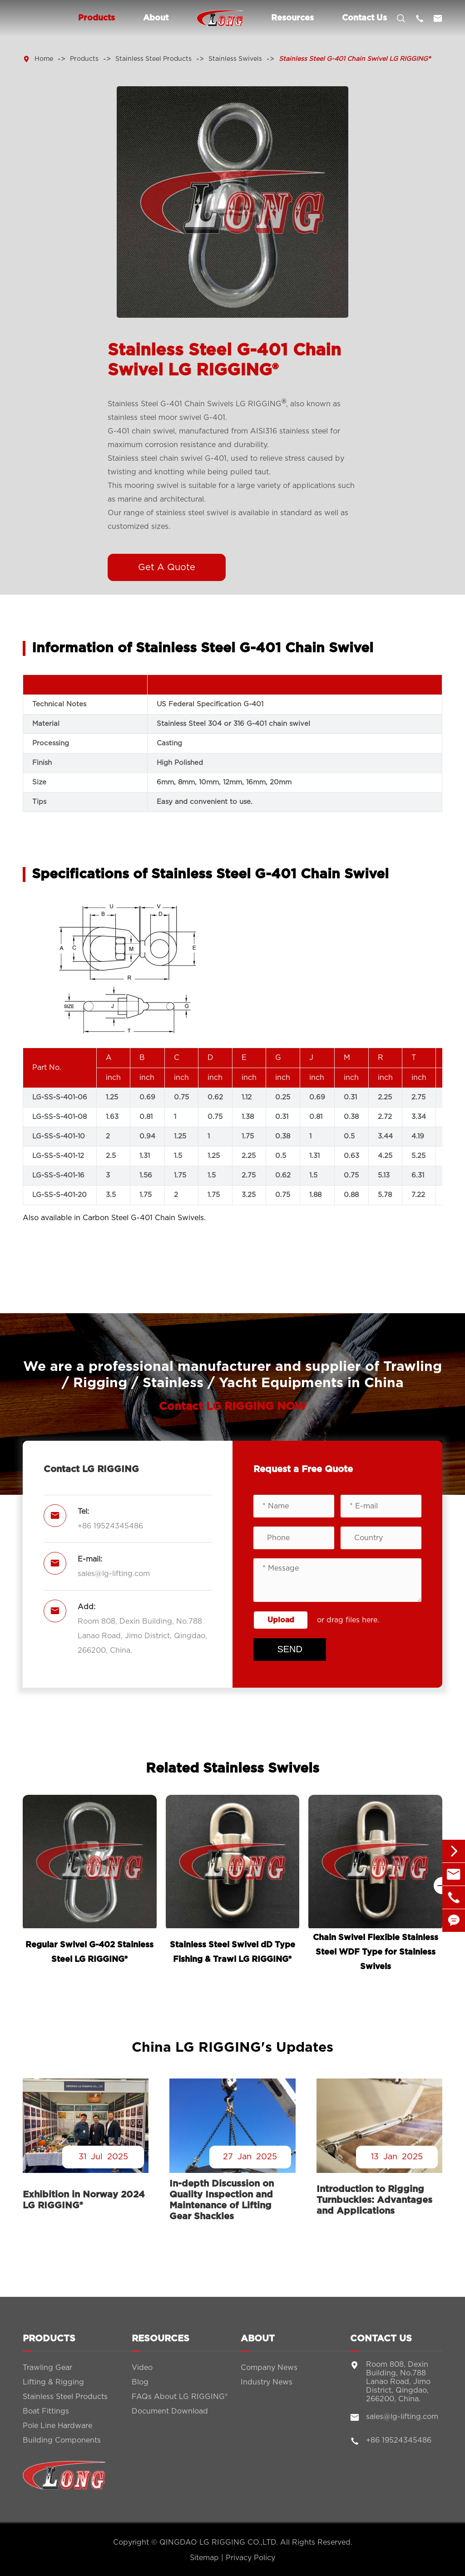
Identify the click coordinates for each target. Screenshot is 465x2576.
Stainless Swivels (235, 59)
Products (96, 18)
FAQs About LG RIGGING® (180, 2401)
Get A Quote (166, 567)
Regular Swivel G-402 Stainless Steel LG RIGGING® (89, 1952)
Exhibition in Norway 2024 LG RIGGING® (84, 2200)
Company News (269, 2372)
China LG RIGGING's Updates (232, 2047)
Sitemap (204, 2557)
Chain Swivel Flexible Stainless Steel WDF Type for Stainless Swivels (375, 1952)
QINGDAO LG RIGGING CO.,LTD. (218, 2542)
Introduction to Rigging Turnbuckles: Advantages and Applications (374, 2200)
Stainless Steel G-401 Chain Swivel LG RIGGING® (354, 59)
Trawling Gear (47, 2372)
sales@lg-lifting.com (114, 1573)
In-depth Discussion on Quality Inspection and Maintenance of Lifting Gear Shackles (221, 2200)
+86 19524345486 (110, 1526)
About (155, 18)
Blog (140, 2387)
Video (142, 2372)
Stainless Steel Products (153, 59)
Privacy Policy (250, 2557)
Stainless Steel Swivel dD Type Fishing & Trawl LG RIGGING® (232, 1952)
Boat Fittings (46, 2416)
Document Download (170, 2416)
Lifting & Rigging (53, 2387)
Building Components (62, 2445)
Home (44, 59)
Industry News (266, 2387)
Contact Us (364, 18)
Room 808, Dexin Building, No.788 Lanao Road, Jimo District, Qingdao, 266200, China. (142, 1636)
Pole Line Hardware (57, 2430)
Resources (292, 18)
